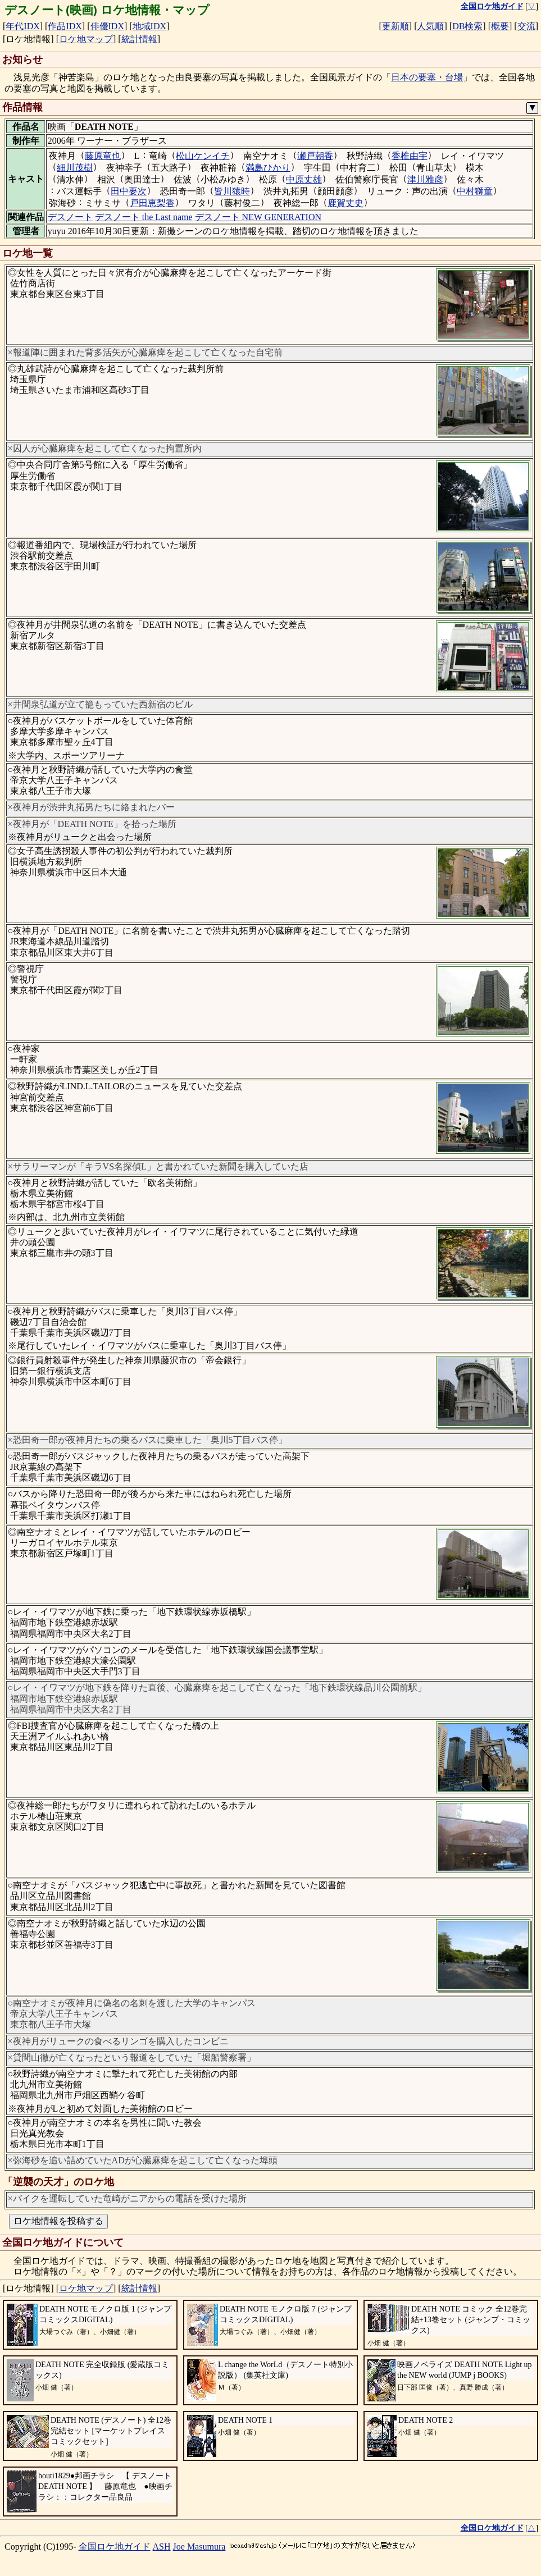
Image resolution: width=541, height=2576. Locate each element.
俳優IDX (107, 26)
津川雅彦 (425, 179)
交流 (526, 26)
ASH (162, 2546)
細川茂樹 (75, 167)
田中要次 (129, 191)
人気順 (430, 26)
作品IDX (64, 26)
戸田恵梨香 (152, 203)
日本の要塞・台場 (427, 77)
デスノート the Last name (144, 217)
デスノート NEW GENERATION (258, 217)
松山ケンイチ (203, 156)
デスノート (70, 217)
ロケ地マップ (86, 39)
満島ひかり (268, 167)
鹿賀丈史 (345, 203)
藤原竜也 (103, 156)
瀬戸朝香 (315, 156)
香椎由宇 (410, 156)
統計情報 (139, 39)
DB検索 (467, 26)
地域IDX (149, 26)
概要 (500, 26)
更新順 (395, 26)
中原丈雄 (304, 179)
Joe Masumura (199, 2546)
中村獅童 (475, 191)
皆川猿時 (232, 191)
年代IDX (22, 26)
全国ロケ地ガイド (115, 2546)
